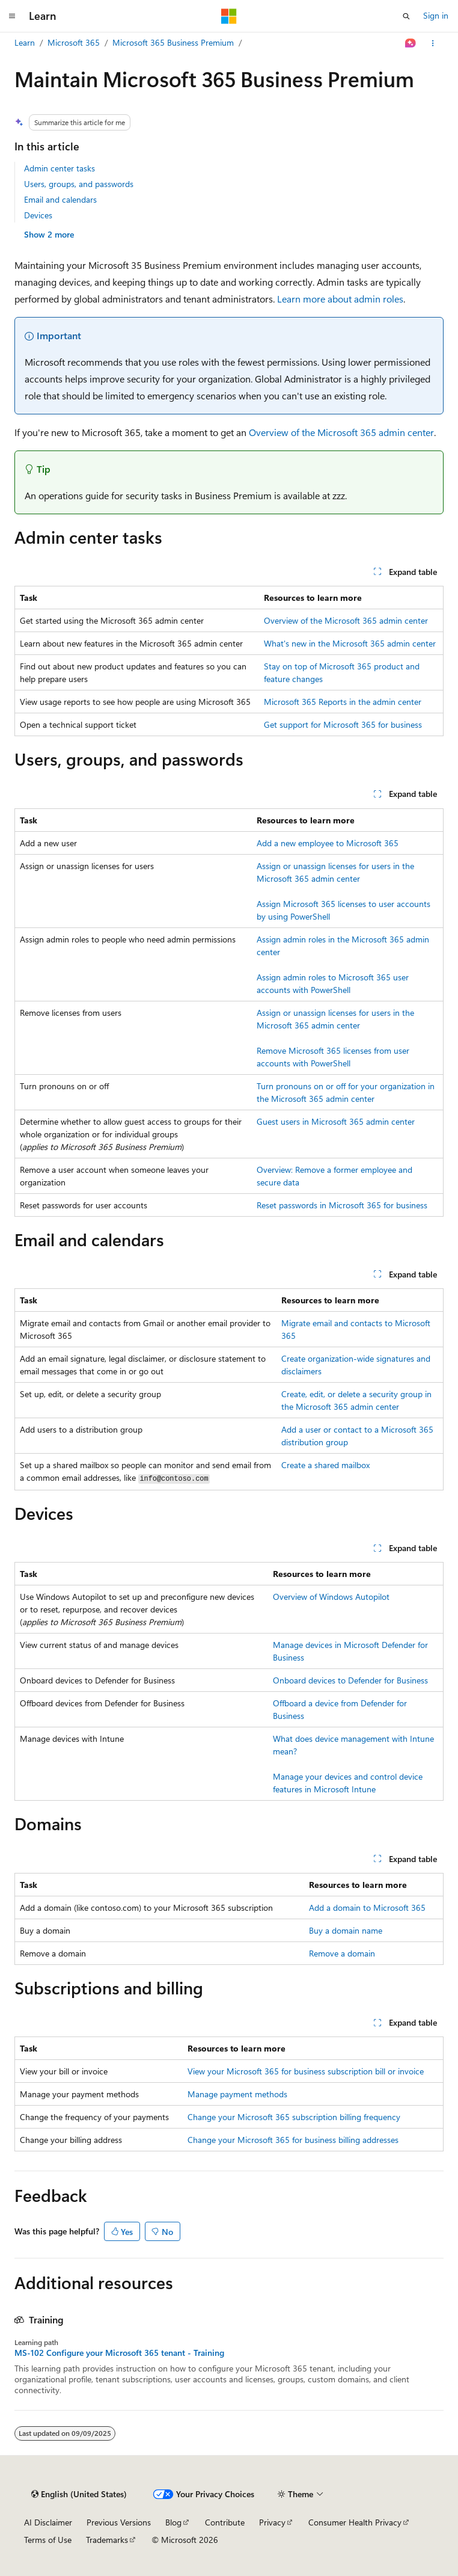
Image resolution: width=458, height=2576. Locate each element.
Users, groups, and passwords (78, 183)
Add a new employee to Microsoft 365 (327, 843)
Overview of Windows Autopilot (331, 1596)
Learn (24, 42)
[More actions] (433, 43)
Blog (173, 2522)
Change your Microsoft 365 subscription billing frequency (294, 2117)
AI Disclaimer (48, 2522)
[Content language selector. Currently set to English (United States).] (79, 2494)
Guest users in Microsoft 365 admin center (336, 1121)
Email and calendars (60, 199)
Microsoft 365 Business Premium (173, 42)
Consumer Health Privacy (355, 2522)
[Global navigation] (12, 16)
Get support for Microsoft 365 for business (343, 724)
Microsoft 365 (73, 42)
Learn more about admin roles (340, 298)
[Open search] (406, 16)
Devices (38, 215)
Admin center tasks (59, 168)
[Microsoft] (229, 16)
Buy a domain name (345, 1930)
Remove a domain (342, 1953)
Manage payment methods (237, 2094)
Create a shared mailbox (325, 1465)
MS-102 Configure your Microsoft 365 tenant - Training (119, 2352)
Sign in (435, 15)
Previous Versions (119, 2522)
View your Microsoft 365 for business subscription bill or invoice (306, 2071)
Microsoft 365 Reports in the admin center (342, 701)
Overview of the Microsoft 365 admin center (341, 432)
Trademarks (107, 2539)
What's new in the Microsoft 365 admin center (350, 643)
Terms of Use (48, 2539)
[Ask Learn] (411, 43)
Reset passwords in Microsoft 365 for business (342, 1205)
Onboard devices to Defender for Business (350, 1680)
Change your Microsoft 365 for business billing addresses (293, 2139)
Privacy (272, 2522)
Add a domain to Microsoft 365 (367, 1907)
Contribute (225, 2522)
